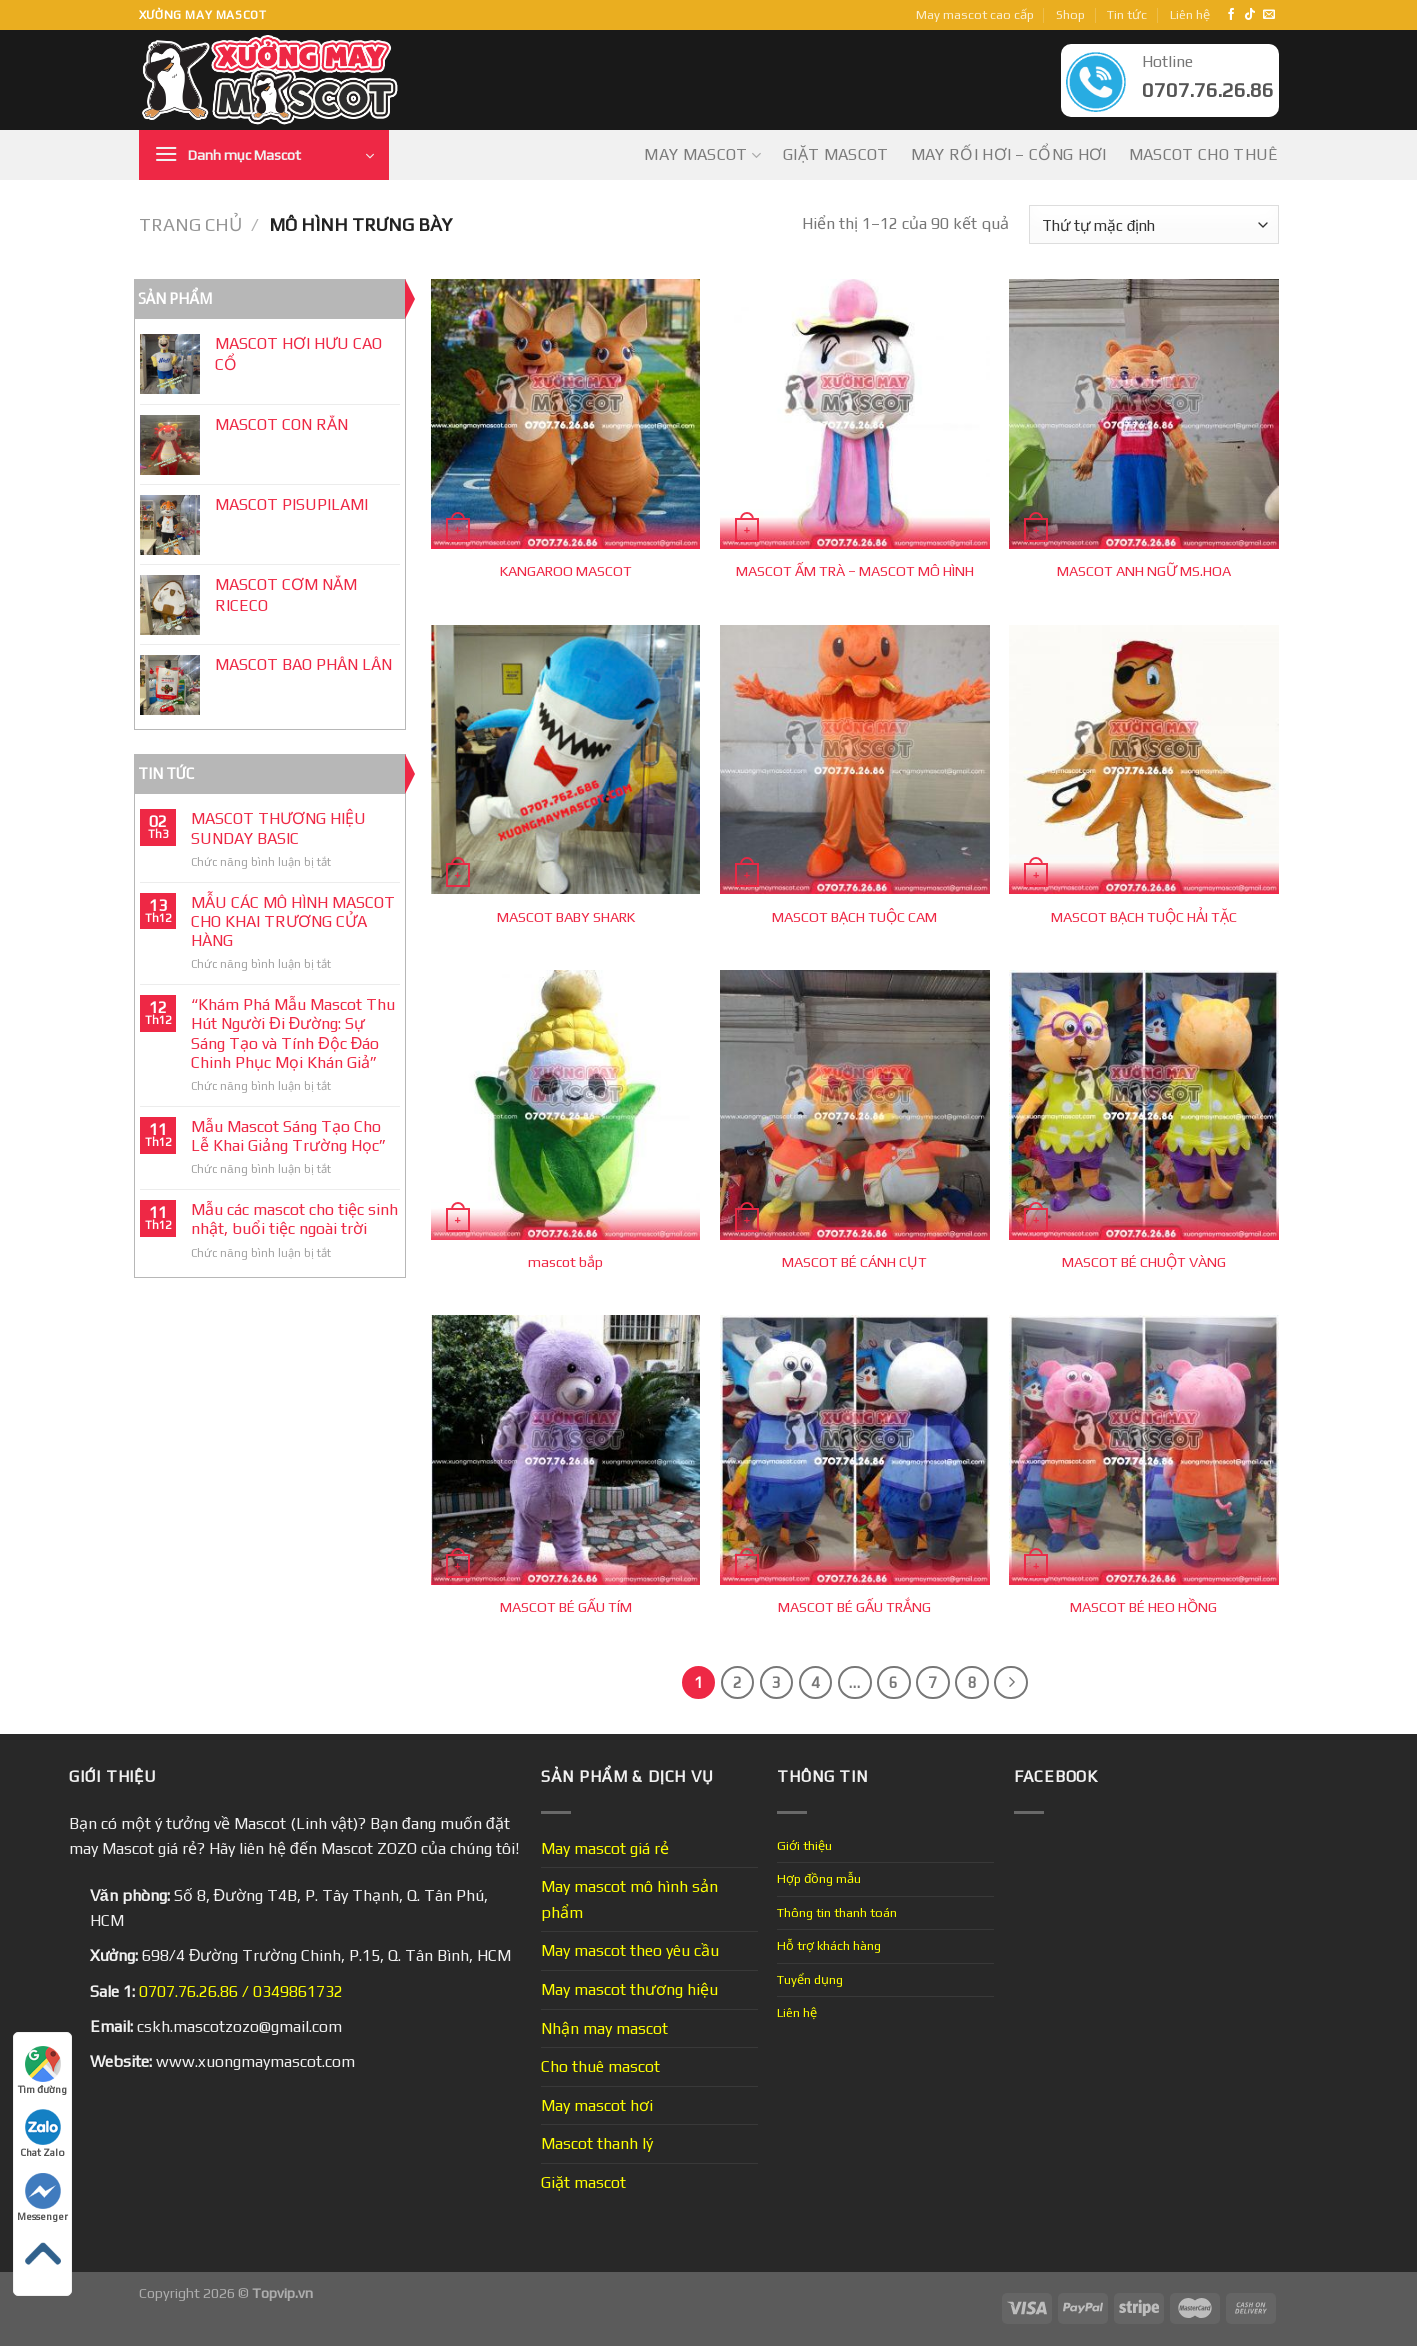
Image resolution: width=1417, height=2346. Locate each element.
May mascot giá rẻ (605, 1848)
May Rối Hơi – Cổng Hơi (1009, 154)
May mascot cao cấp (975, 14)
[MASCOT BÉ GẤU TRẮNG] (855, 1450)
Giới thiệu (804, 1845)
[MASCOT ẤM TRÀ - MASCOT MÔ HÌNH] (855, 414)
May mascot (702, 155)
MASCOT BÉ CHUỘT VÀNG (1144, 1262)
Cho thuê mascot (600, 2066)
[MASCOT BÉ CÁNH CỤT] (855, 1105)
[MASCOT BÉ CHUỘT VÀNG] (1144, 1105)
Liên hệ (1190, 14)
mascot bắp (565, 1262)
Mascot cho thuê (1204, 154)
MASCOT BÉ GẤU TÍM (566, 1607)
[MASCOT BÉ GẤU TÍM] (566, 1450)
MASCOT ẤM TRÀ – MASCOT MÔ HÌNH (855, 571)
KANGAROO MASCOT (566, 571)
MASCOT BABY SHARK (566, 917)
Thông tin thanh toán (837, 1912)
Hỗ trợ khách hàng (829, 1945)
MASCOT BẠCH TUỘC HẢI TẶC (1144, 917)
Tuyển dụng (810, 1979)
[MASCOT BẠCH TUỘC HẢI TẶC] (1144, 760)
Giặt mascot (836, 154)
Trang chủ (190, 224)
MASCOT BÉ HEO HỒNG (1143, 1607)
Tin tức (1127, 14)
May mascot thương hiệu (629, 1989)
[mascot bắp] (566, 1105)
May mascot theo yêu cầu (630, 1950)
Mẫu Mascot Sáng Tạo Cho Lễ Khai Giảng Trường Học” (288, 1136)
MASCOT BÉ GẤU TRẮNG (854, 1607)
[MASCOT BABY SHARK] (566, 760)
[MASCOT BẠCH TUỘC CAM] (855, 760)
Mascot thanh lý (597, 2143)
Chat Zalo (42, 2133)
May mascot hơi (597, 2105)
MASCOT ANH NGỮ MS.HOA (1144, 571)
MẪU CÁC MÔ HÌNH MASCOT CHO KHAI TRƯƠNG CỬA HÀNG (293, 921)
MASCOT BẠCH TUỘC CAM (854, 917)
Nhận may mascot (604, 2028)
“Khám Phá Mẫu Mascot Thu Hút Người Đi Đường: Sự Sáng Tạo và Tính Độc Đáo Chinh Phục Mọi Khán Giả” (293, 1033)
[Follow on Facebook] (1231, 15)
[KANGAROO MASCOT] (566, 414)
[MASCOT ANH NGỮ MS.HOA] (1144, 414)
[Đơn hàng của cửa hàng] (1153, 224)
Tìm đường (42, 2070)
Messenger (42, 2197)
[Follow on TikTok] (1250, 15)
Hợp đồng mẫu (819, 1878)
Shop (1070, 14)
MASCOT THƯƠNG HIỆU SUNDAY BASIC (278, 828)
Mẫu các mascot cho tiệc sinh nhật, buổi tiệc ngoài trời (294, 1219)
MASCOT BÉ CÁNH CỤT (854, 1262)
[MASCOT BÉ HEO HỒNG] (1144, 1450)
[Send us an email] (1269, 15)
